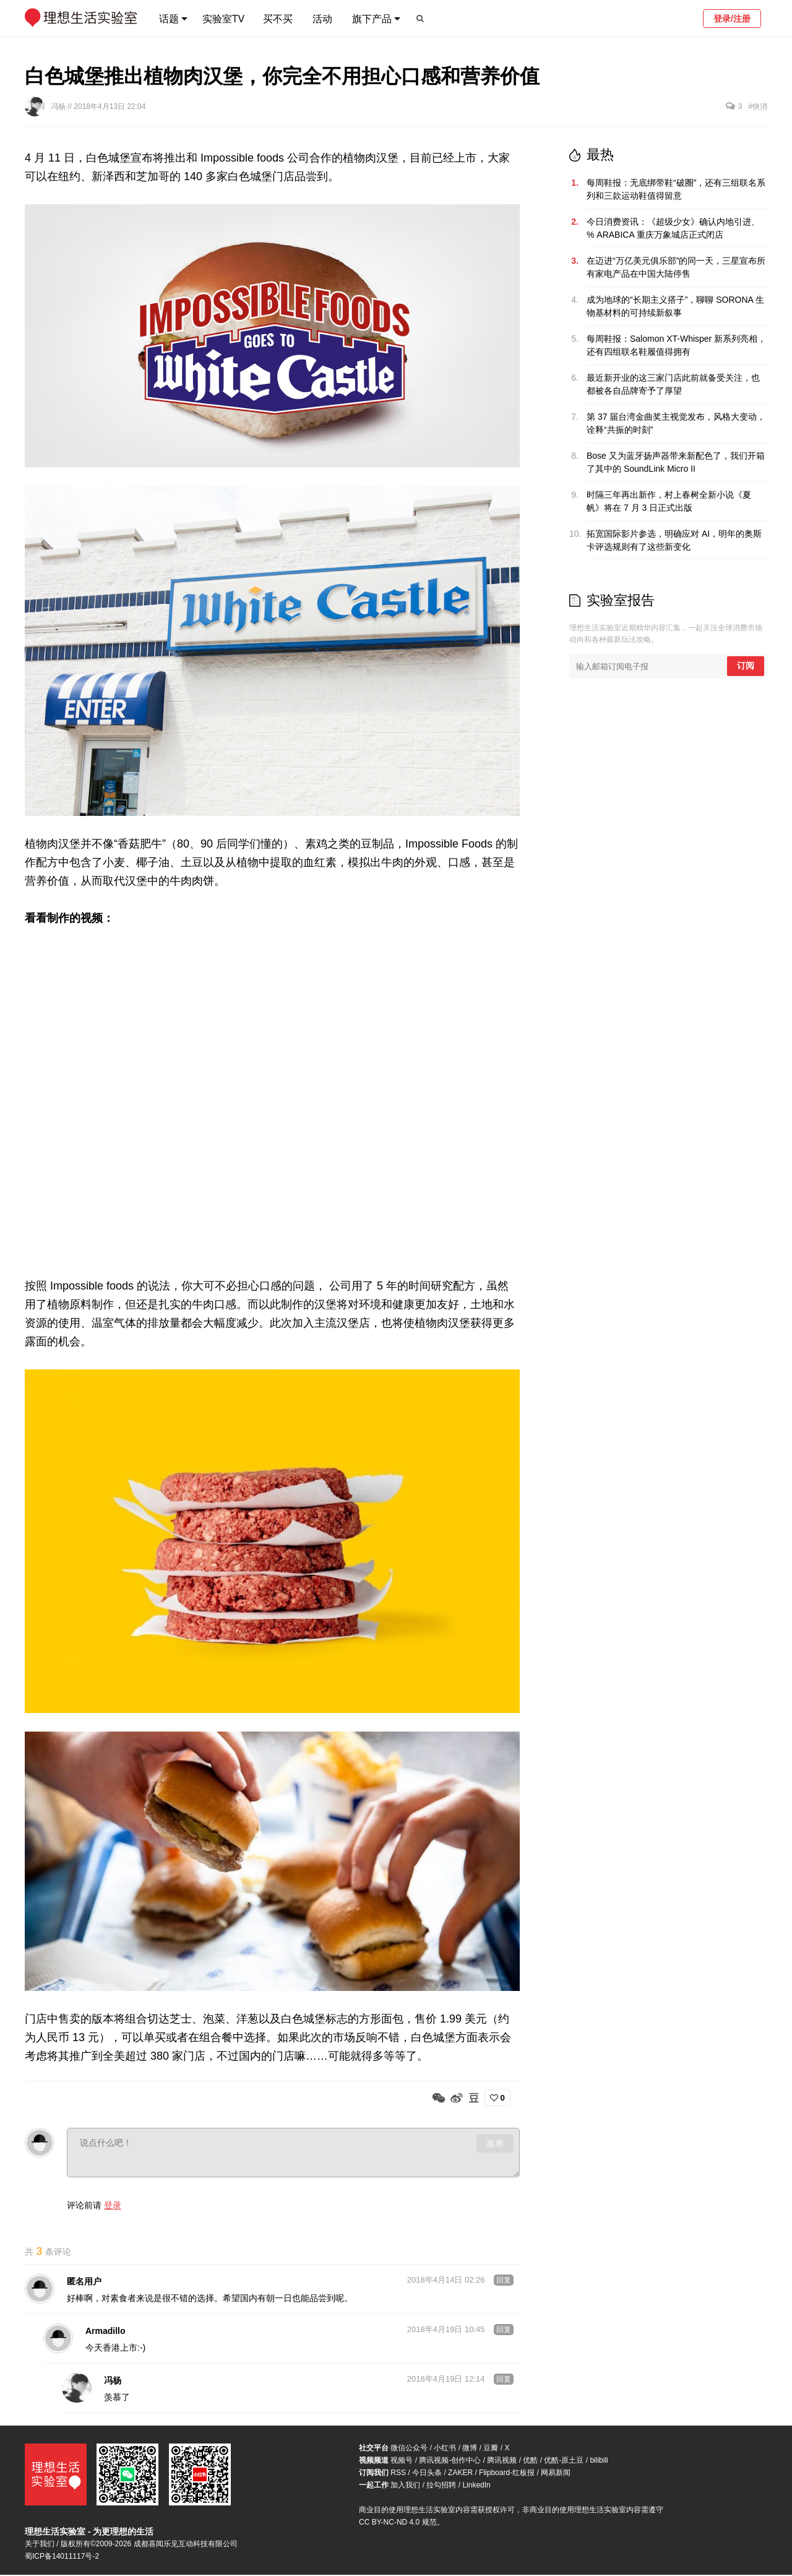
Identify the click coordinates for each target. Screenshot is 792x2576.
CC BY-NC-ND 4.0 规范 (398, 2523)
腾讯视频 (502, 2461)
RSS (398, 2474)
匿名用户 (84, 2283)
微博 (469, 2449)
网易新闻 (555, 2474)
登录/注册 (732, 19)
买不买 (278, 19)
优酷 (530, 2461)
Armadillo (105, 2332)
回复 (503, 2281)
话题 (169, 19)
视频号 (401, 2461)
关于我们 (39, 2545)
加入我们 (405, 2486)
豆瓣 (490, 2449)
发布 (495, 2143)
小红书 (445, 2449)
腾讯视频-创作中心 (450, 2461)
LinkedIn (476, 2486)
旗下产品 (372, 19)
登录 (112, 2205)
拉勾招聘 (441, 2486)
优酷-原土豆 (563, 2461)
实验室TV (223, 19)
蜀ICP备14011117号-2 (62, 2557)
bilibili (599, 2461)
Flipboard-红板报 (507, 2474)
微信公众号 (409, 2449)
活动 (322, 19)
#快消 (757, 106)
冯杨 (59, 106)
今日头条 (427, 2474)
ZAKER (460, 2474)
